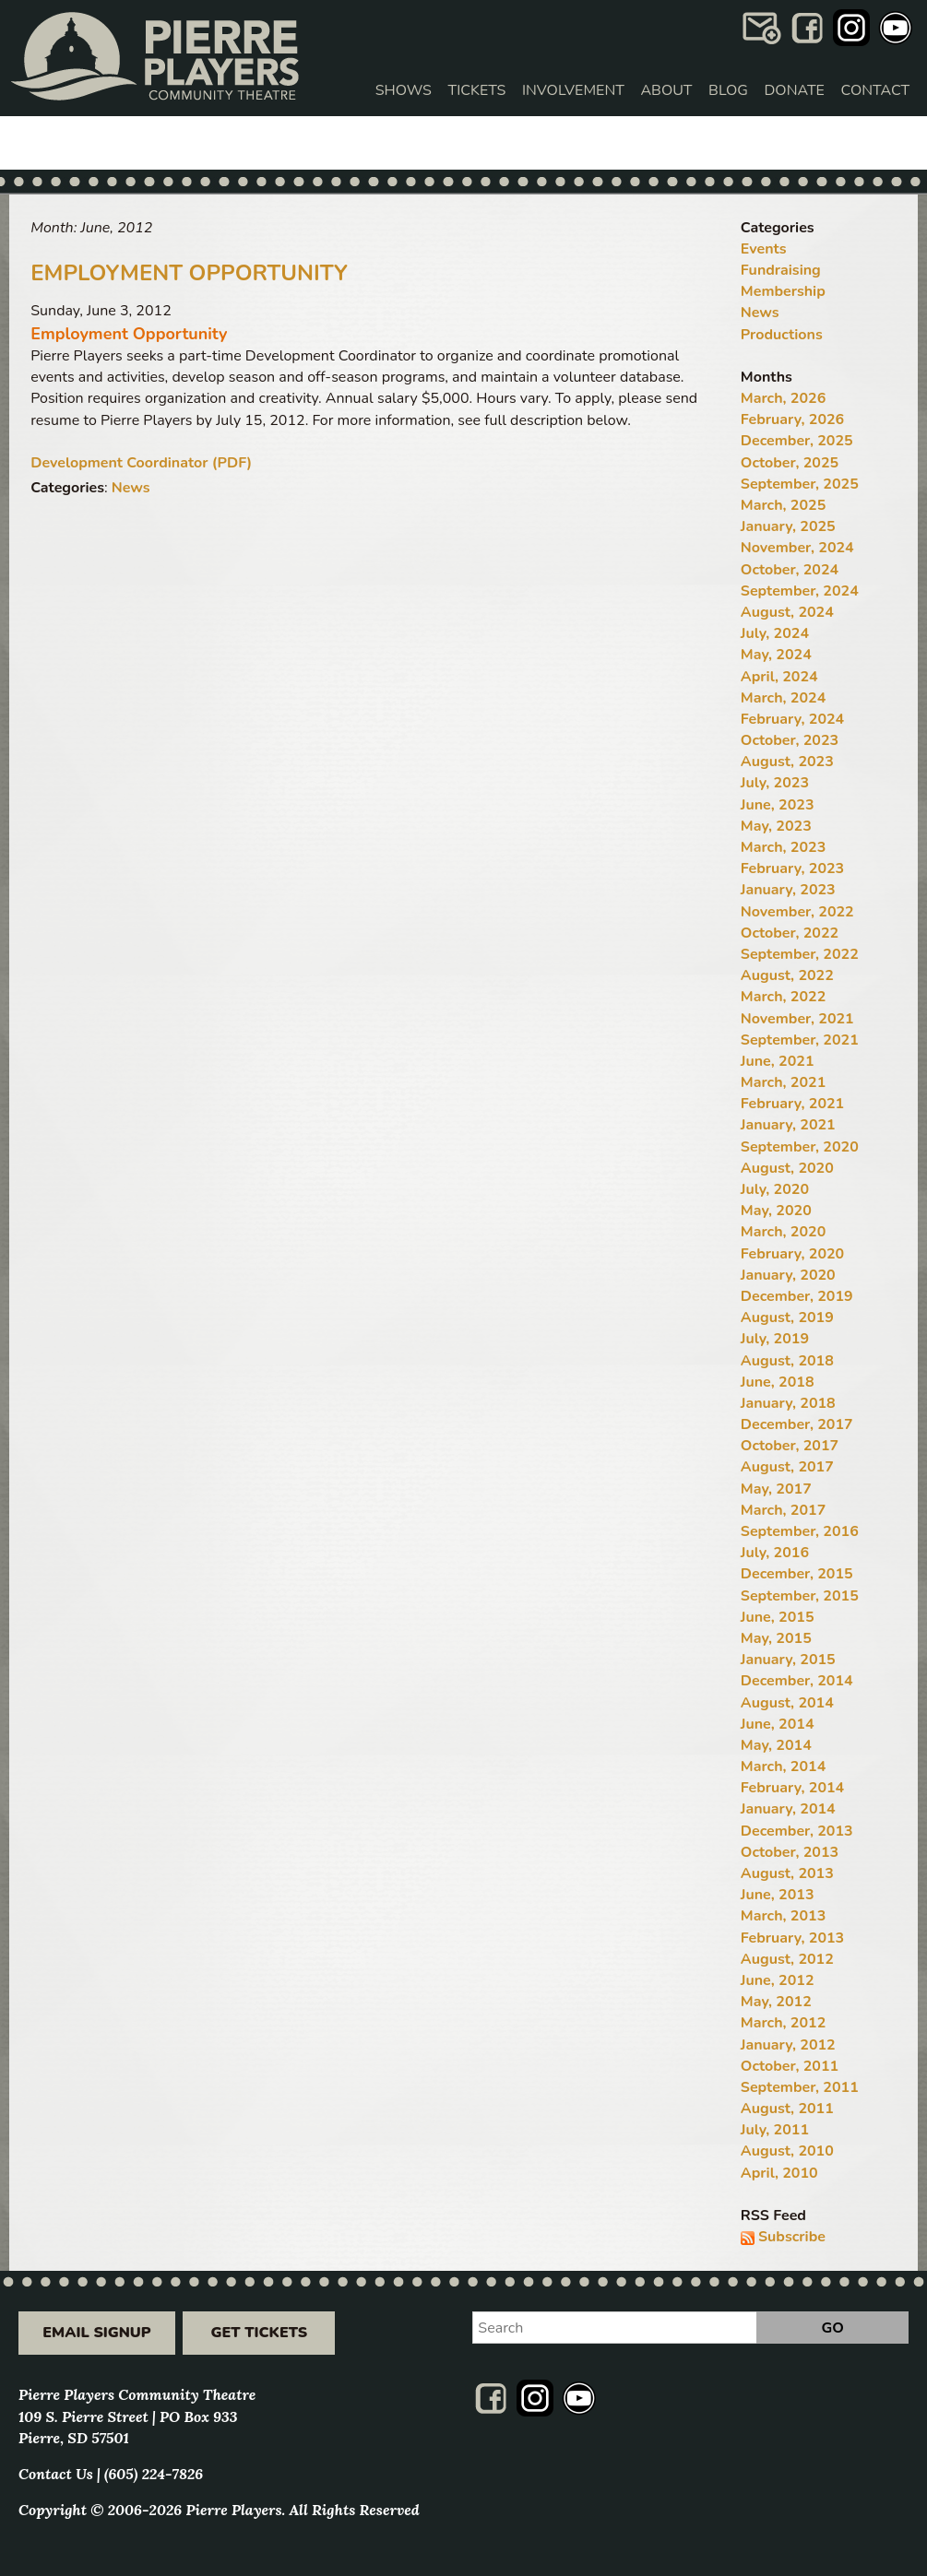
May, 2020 (776, 1210)
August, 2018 (787, 1361)
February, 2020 (792, 1254)
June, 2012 (777, 1980)
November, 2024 (797, 548)
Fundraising (781, 270)
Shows (403, 90)
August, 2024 (787, 612)
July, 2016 (775, 1552)
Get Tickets (258, 2332)
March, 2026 (783, 398)
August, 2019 (787, 1317)
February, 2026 (792, 419)
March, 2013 (783, 1916)
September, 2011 (800, 2087)
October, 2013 (789, 1852)
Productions (782, 335)
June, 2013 (777, 1895)
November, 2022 (797, 912)
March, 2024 (783, 698)
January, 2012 (788, 2045)
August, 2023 (787, 761)
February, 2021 (792, 1103)
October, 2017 (789, 1446)
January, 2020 (788, 1275)
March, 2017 (783, 1510)
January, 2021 (788, 1125)
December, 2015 (797, 1574)
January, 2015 (788, 1659)
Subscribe (792, 2237)
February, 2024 (792, 719)
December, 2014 (797, 1681)
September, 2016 (800, 1531)
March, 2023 (783, 847)
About (666, 90)
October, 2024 (789, 570)
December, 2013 (797, 1831)
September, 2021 (800, 1040)
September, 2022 (800, 954)
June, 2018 (777, 1382)
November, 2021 (797, 1019)
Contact (874, 90)
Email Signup (96, 2332)
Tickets (477, 90)
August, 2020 (787, 1168)
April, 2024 (779, 677)
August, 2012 (787, 1959)
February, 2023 (792, 868)
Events (764, 249)
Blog (728, 90)
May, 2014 (776, 1745)
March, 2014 (783, 1766)
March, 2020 (783, 1232)
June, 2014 (777, 1724)
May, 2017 (776, 1489)
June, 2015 (777, 1617)
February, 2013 (792, 1938)
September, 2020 (800, 1147)
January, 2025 (788, 526)
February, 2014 (792, 1788)
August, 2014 (787, 1703)
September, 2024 (800, 591)
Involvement (573, 90)
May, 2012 (776, 2001)
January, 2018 (788, 1403)
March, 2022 (783, 997)
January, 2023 (788, 890)
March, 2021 (783, 1082)
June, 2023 (777, 805)
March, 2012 (783, 2023)
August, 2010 (787, 2151)
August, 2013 (787, 1873)
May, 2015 (776, 1638)
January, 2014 (788, 1809)
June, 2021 (777, 1061)
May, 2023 (776, 826)
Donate (795, 90)
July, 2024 (775, 633)
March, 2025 (783, 505)
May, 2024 (776, 654)
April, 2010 (779, 2173)
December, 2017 (797, 1424)
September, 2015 (800, 1596)
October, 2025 (789, 463)
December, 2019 (797, 1296)
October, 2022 (789, 933)
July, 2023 (775, 783)
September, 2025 (800, 484)
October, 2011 (789, 2066)
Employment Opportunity (189, 273)
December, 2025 (797, 441)
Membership (783, 291)
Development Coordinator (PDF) (141, 463)
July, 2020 (775, 1189)
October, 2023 (789, 740)
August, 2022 (787, 975)
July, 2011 (775, 2130)
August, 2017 (787, 1467)
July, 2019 (775, 1339)
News (131, 488)
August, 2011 (787, 2108)
